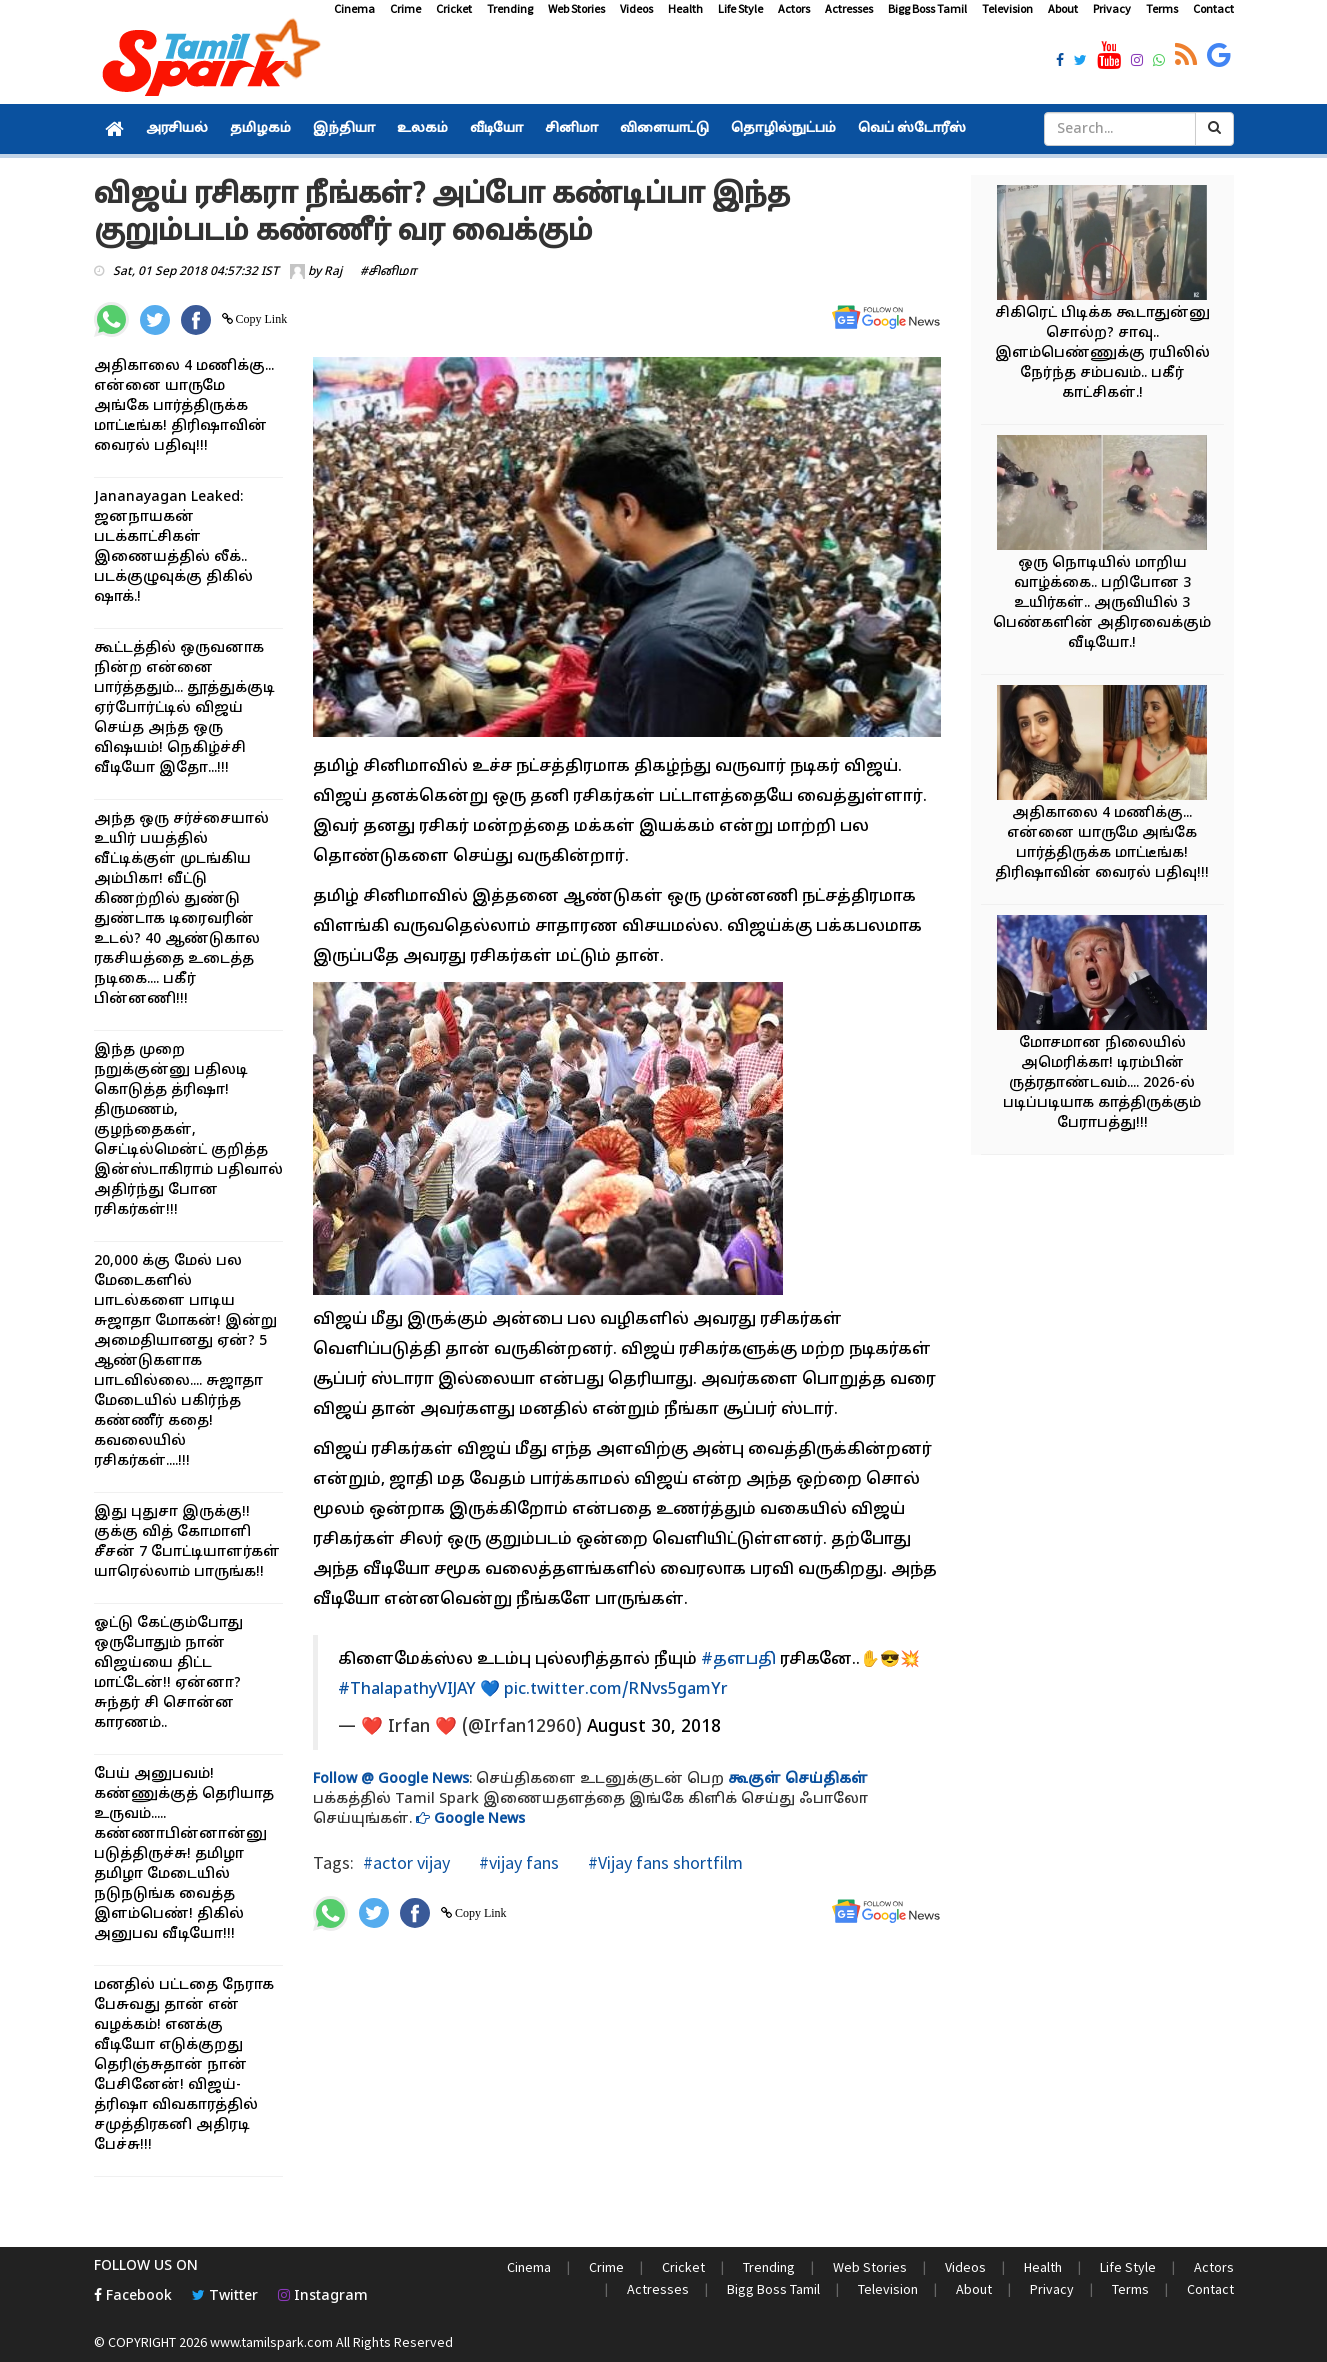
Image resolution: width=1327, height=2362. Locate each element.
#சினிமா (388, 272)
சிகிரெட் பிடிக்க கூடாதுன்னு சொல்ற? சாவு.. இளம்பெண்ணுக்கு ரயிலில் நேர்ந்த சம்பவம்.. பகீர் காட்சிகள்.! (1102, 353)
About (1063, 8)
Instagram (323, 2296)
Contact (1213, 8)
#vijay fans (517, 1862)
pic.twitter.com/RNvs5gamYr (616, 1690)
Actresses (849, 8)
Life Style (740, 8)
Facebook (133, 2296)
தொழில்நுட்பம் (783, 129)
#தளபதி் (738, 1660)
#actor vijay (406, 1862)
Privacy (1112, 8)
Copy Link (260, 319)
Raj (333, 272)
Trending (510, 8)
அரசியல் (177, 129)
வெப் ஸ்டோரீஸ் (912, 129)
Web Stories (576, 8)
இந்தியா (344, 129)
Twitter (225, 2296)
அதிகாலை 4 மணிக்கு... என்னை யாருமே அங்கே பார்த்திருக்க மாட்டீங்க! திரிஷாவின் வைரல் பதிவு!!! (184, 406)
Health (685, 8)
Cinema (354, 8)
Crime (405, 8)
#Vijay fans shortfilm (663, 1862)
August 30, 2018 (654, 1727)
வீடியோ (496, 129)
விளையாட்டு (664, 129)
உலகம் (422, 129)
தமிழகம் (260, 129)
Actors (794, 8)
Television (1007, 8)
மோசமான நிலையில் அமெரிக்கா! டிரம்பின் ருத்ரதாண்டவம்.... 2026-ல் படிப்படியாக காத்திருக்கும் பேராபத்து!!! (1102, 1083)
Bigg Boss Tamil (927, 8)
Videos (636, 8)
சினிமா (571, 129)
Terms (1162, 8)
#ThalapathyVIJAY (407, 1690)
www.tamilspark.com (271, 2342)
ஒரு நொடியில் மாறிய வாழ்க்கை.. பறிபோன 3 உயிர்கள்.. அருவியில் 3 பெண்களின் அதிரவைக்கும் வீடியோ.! (1102, 603)
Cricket (454, 8)
